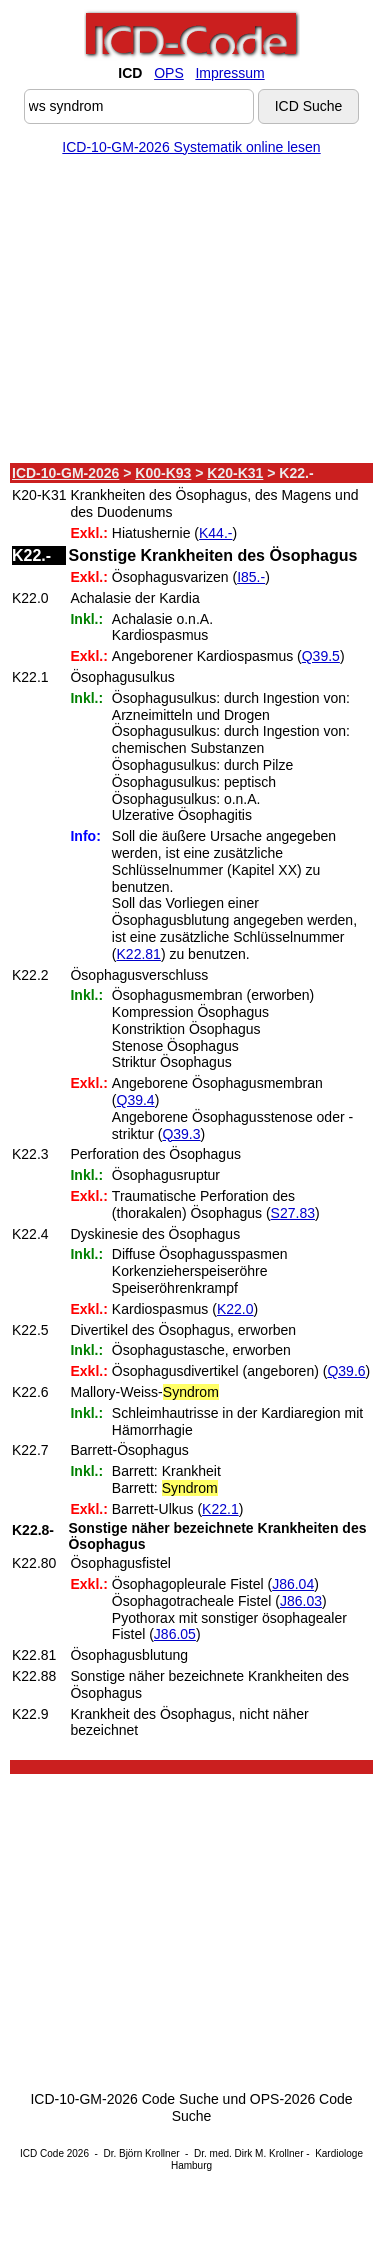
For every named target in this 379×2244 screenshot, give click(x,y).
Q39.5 (321, 656)
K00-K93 (163, 473)
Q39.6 (346, 1371)
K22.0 (235, 1309)
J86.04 (293, 1584)
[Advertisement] (187, 313)
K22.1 (220, 1509)
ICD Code (42, 2153)
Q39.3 (181, 1134)
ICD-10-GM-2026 (65, 473)
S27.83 (293, 1213)
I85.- (251, 577)
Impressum (229, 73)
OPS (169, 73)
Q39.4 (136, 1100)
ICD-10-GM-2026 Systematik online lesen (191, 147)
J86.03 (301, 1601)
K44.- (215, 533)
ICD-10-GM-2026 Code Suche (124, 2099)
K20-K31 (235, 473)
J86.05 (175, 1634)
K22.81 (139, 954)
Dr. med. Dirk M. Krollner (248, 2153)
